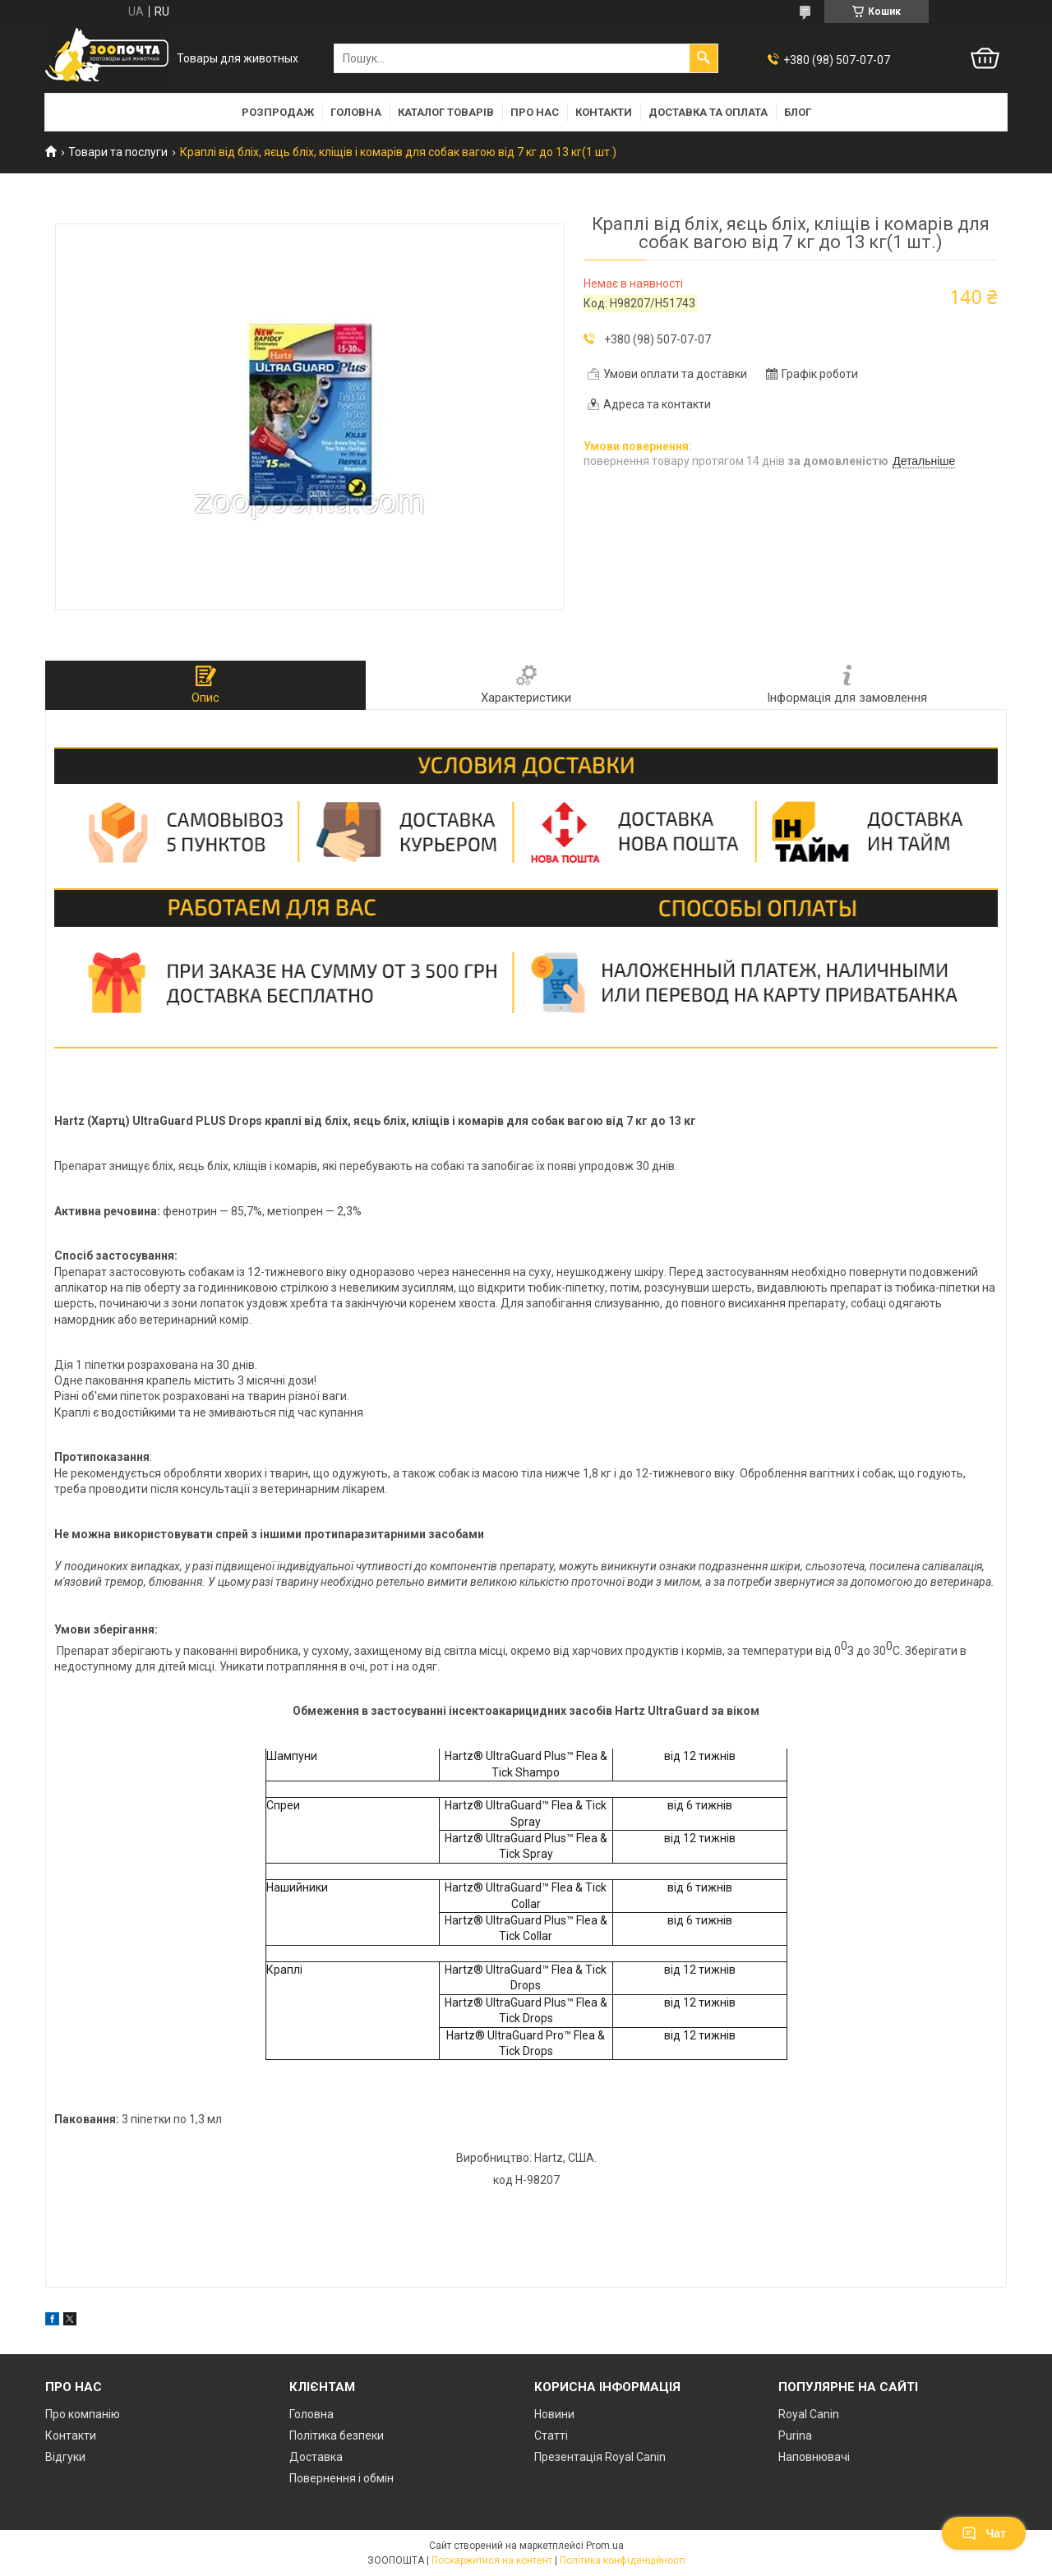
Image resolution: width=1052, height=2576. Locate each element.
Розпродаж (278, 112)
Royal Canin (808, 2414)
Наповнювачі (814, 2456)
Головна (355, 112)
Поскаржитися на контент (491, 2560)
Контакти (603, 112)
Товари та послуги (118, 152)
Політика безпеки (336, 2435)
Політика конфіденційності (622, 2560)
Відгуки (65, 2456)
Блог (797, 112)
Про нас (534, 112)
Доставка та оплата (708, 112)
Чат (984, 2533)
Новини (554, 2414)
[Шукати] (703, 58)
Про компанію (82, 2414)
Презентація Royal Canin (600, 2456)
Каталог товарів (446, 112)
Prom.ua (605, 2545)
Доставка (316, 2456)
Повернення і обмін (341, 2478)
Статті (551, 2435)
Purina (795, 2435)
